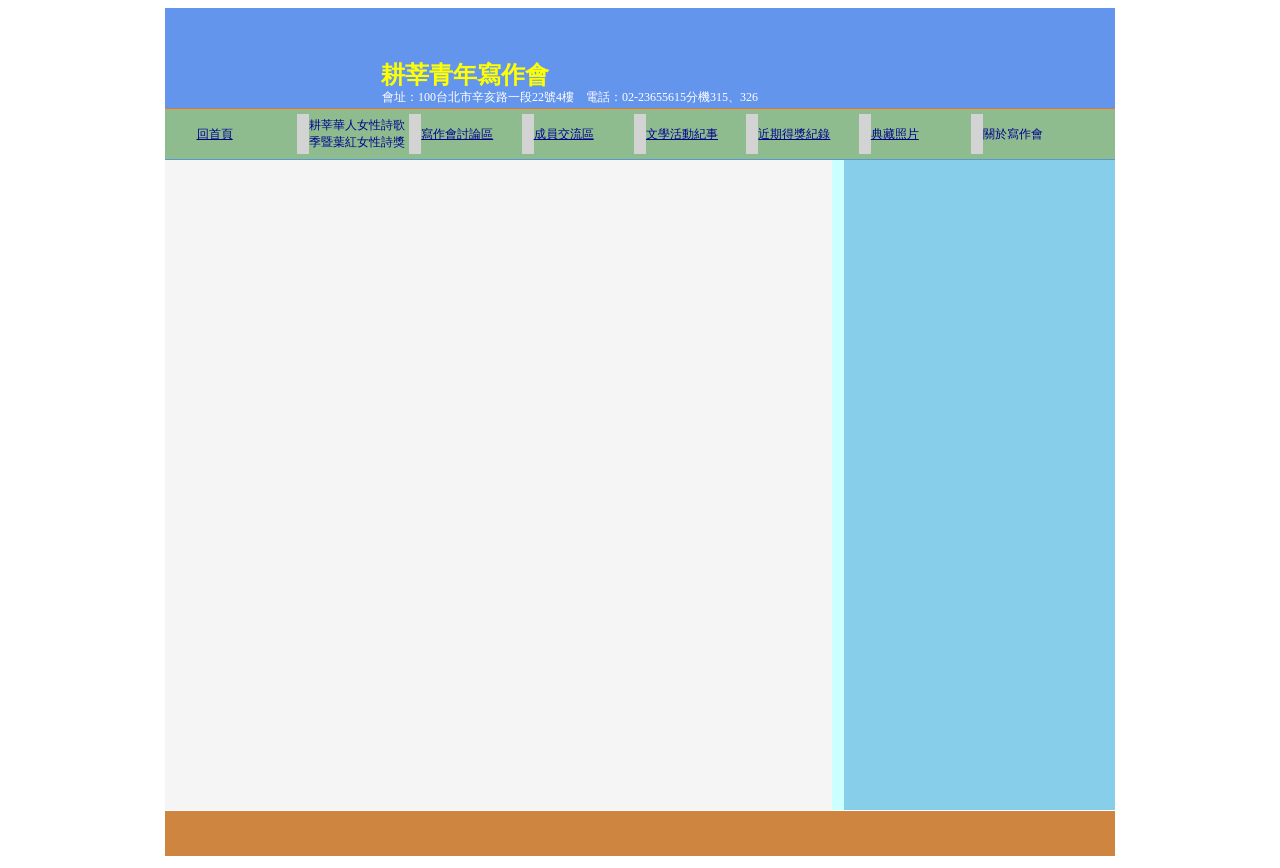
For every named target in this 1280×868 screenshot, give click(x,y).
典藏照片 (895, 134)
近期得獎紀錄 (794, 134)
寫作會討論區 (457, 134)
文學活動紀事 (682, 134)
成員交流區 (564, 134)
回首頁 (215, 134)
